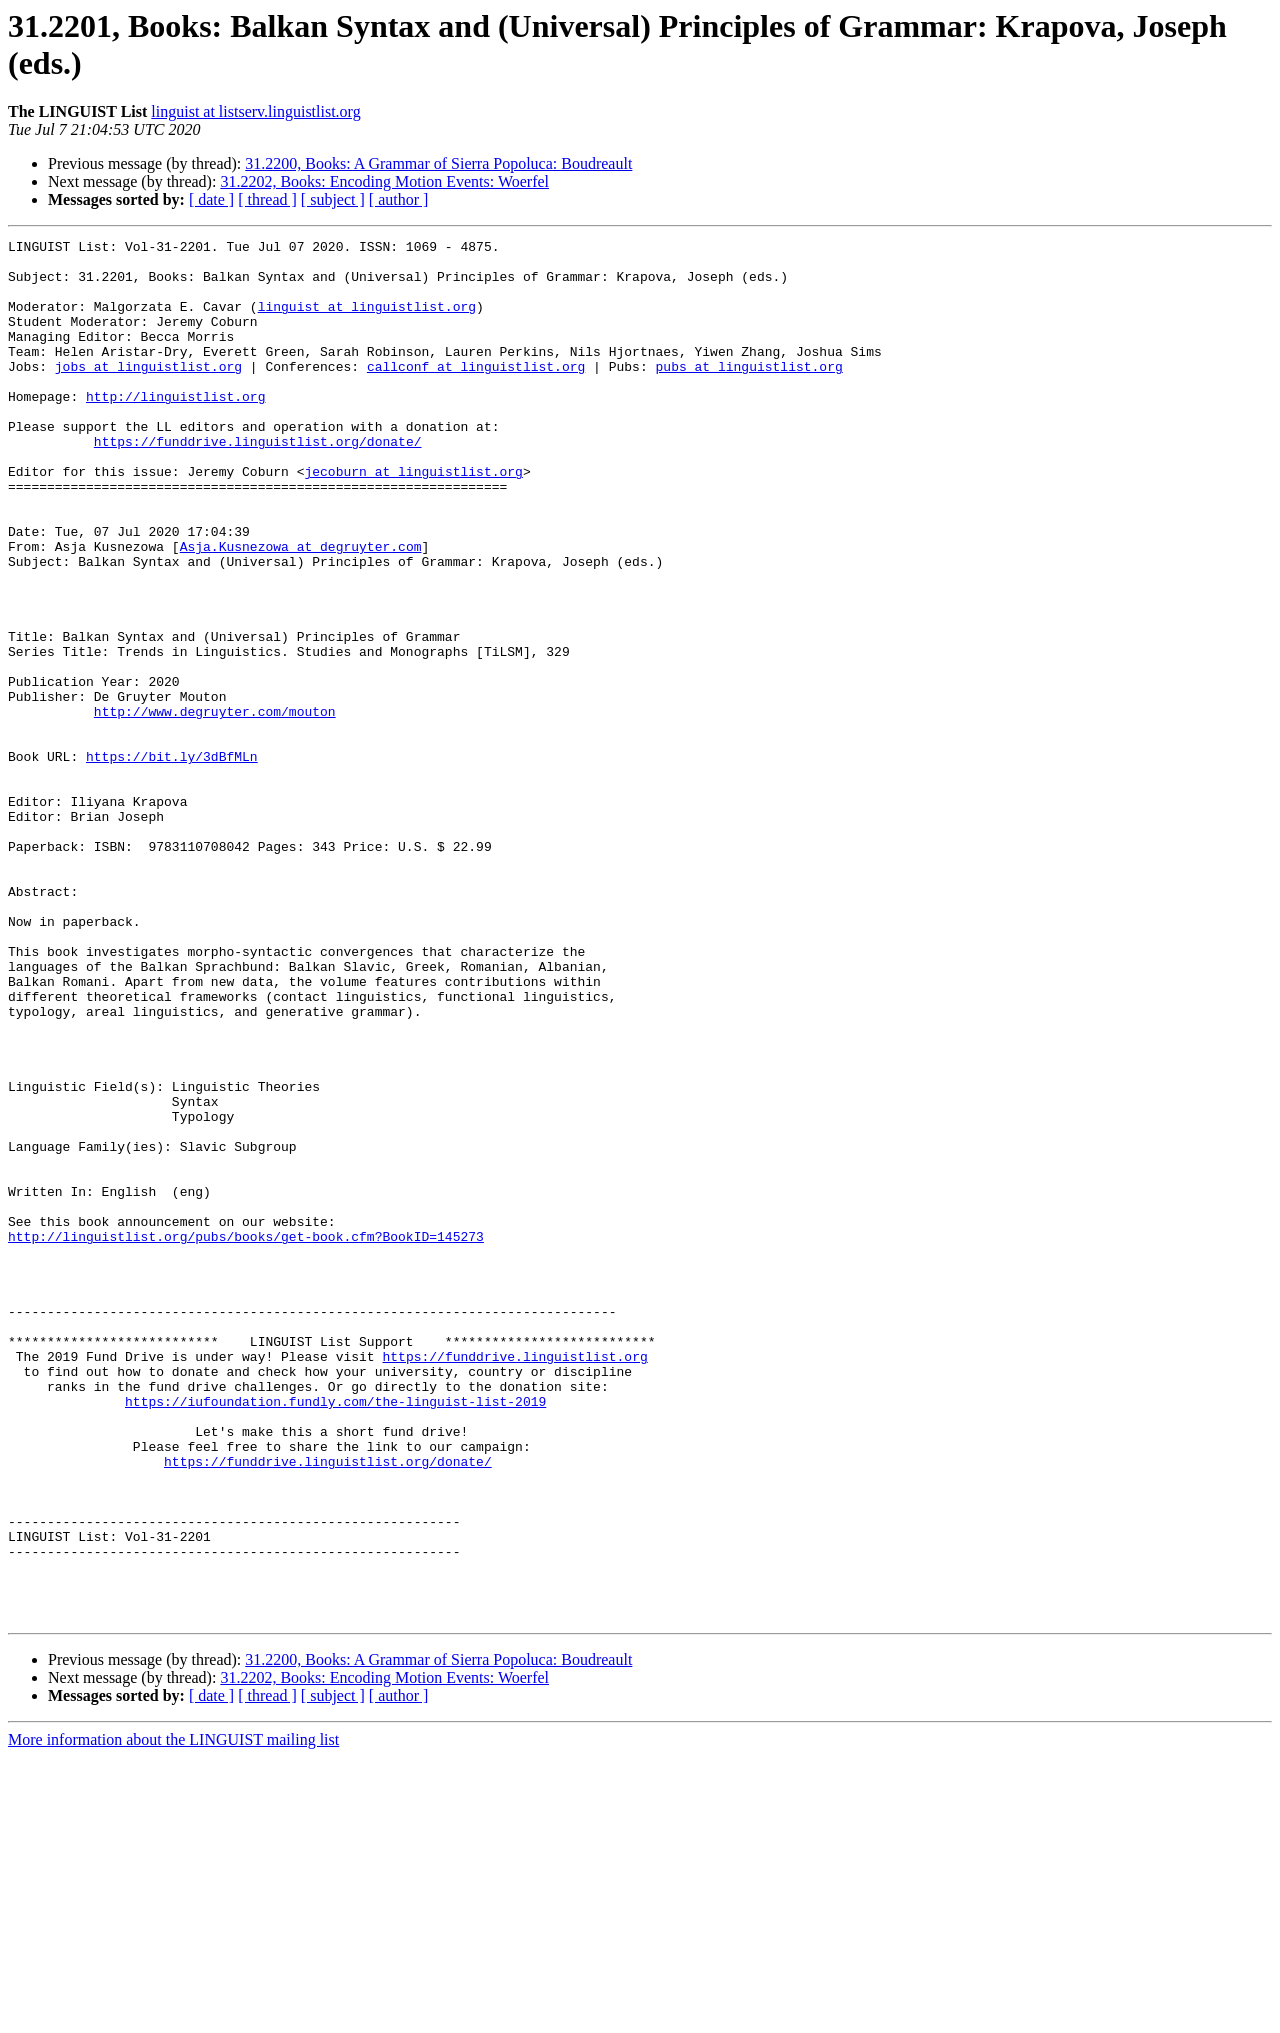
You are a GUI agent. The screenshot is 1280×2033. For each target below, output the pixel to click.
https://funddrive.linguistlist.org (514, 1581)
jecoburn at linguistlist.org (413, 519)
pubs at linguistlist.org (748, 393)
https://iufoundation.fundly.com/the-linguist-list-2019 (335, 1635)
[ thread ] (267, 199)
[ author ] (399, 199)
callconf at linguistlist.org (476, 393)
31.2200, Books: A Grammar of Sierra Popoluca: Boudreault (438, 163)
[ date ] (211, 199)
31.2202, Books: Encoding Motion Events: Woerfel (384, 181)
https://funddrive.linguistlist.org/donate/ (258, 483)
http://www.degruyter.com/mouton (215, 807)
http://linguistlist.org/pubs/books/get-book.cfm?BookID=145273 (246, 1437)
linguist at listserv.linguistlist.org (255, 111)
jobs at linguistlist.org (148, 393)
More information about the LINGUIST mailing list (173, 2015)
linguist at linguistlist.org (367, 321)
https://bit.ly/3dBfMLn (172, 861)
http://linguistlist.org (175, 429)
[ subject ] (333, 199)
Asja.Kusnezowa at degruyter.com (301, 609)
